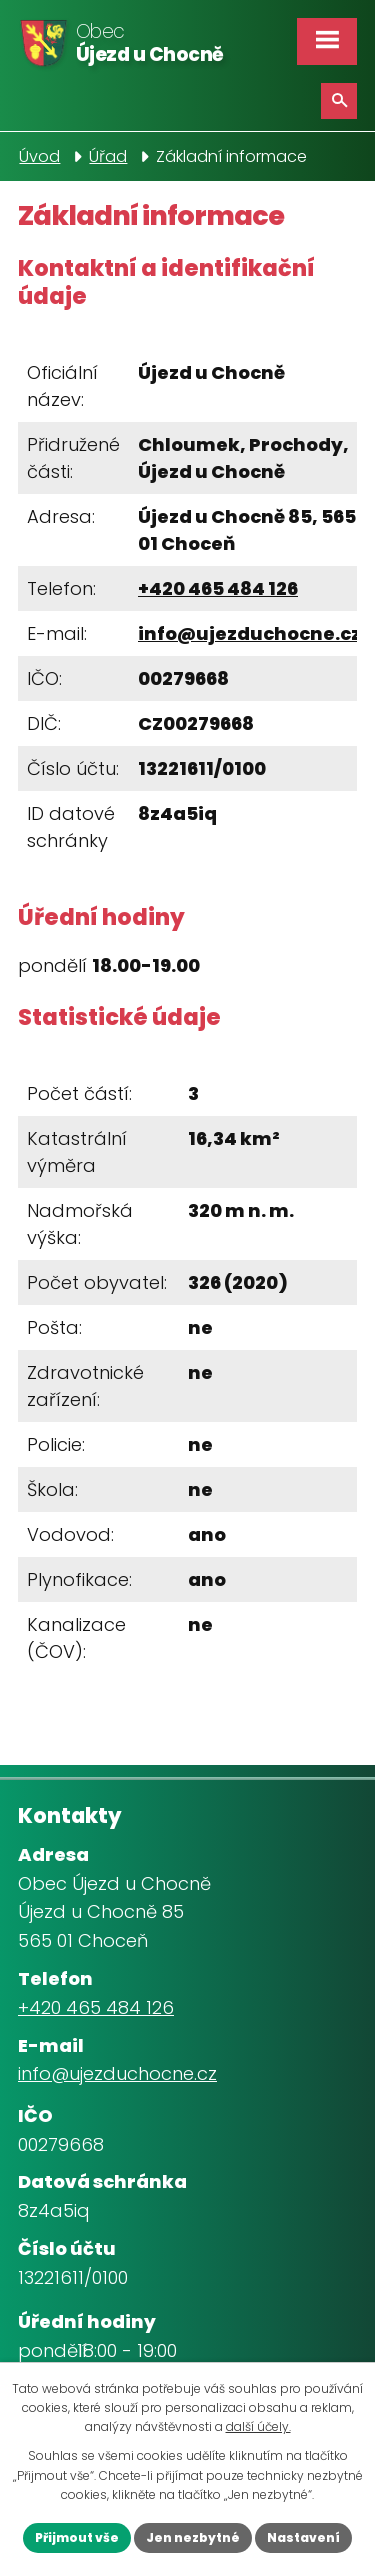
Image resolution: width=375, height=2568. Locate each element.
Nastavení (303, 2537)
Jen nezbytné (193, 2537)
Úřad (108, 156)
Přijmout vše (77, 2537)
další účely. (258, 2426)
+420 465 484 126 (218, 588)
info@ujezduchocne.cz (249, 633)
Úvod (39, 156)
